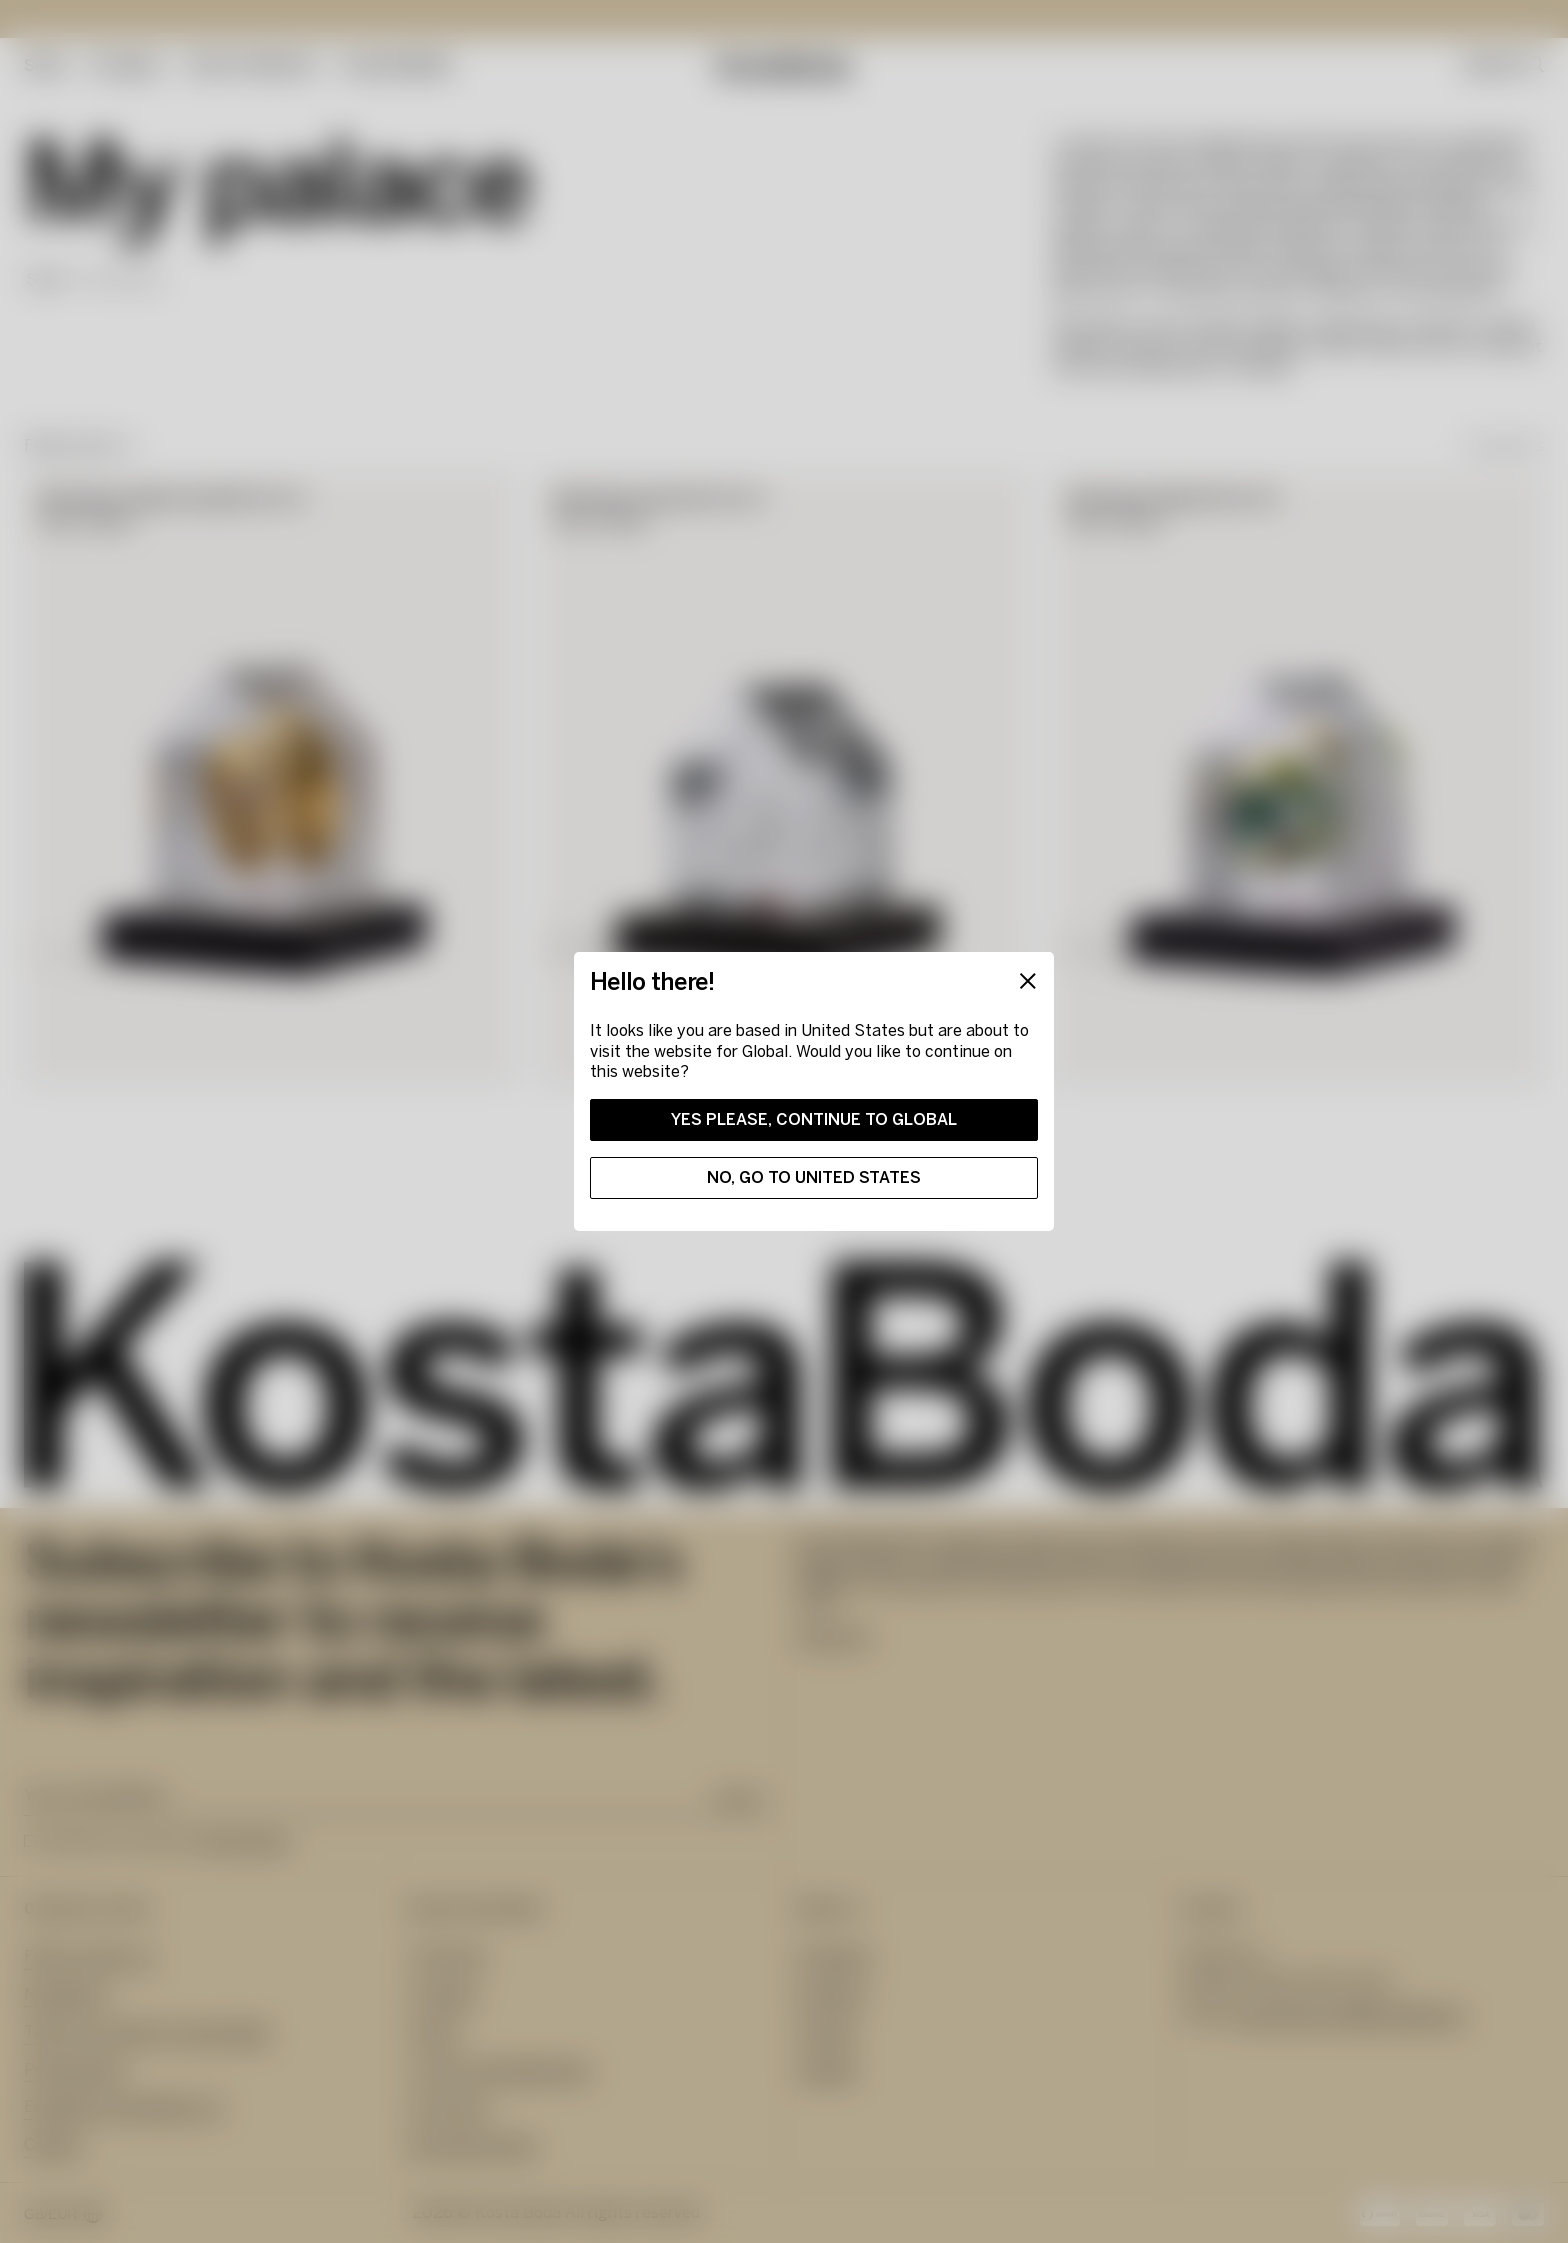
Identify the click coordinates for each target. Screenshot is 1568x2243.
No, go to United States (814, 1177)
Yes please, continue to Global (814, 1119)
